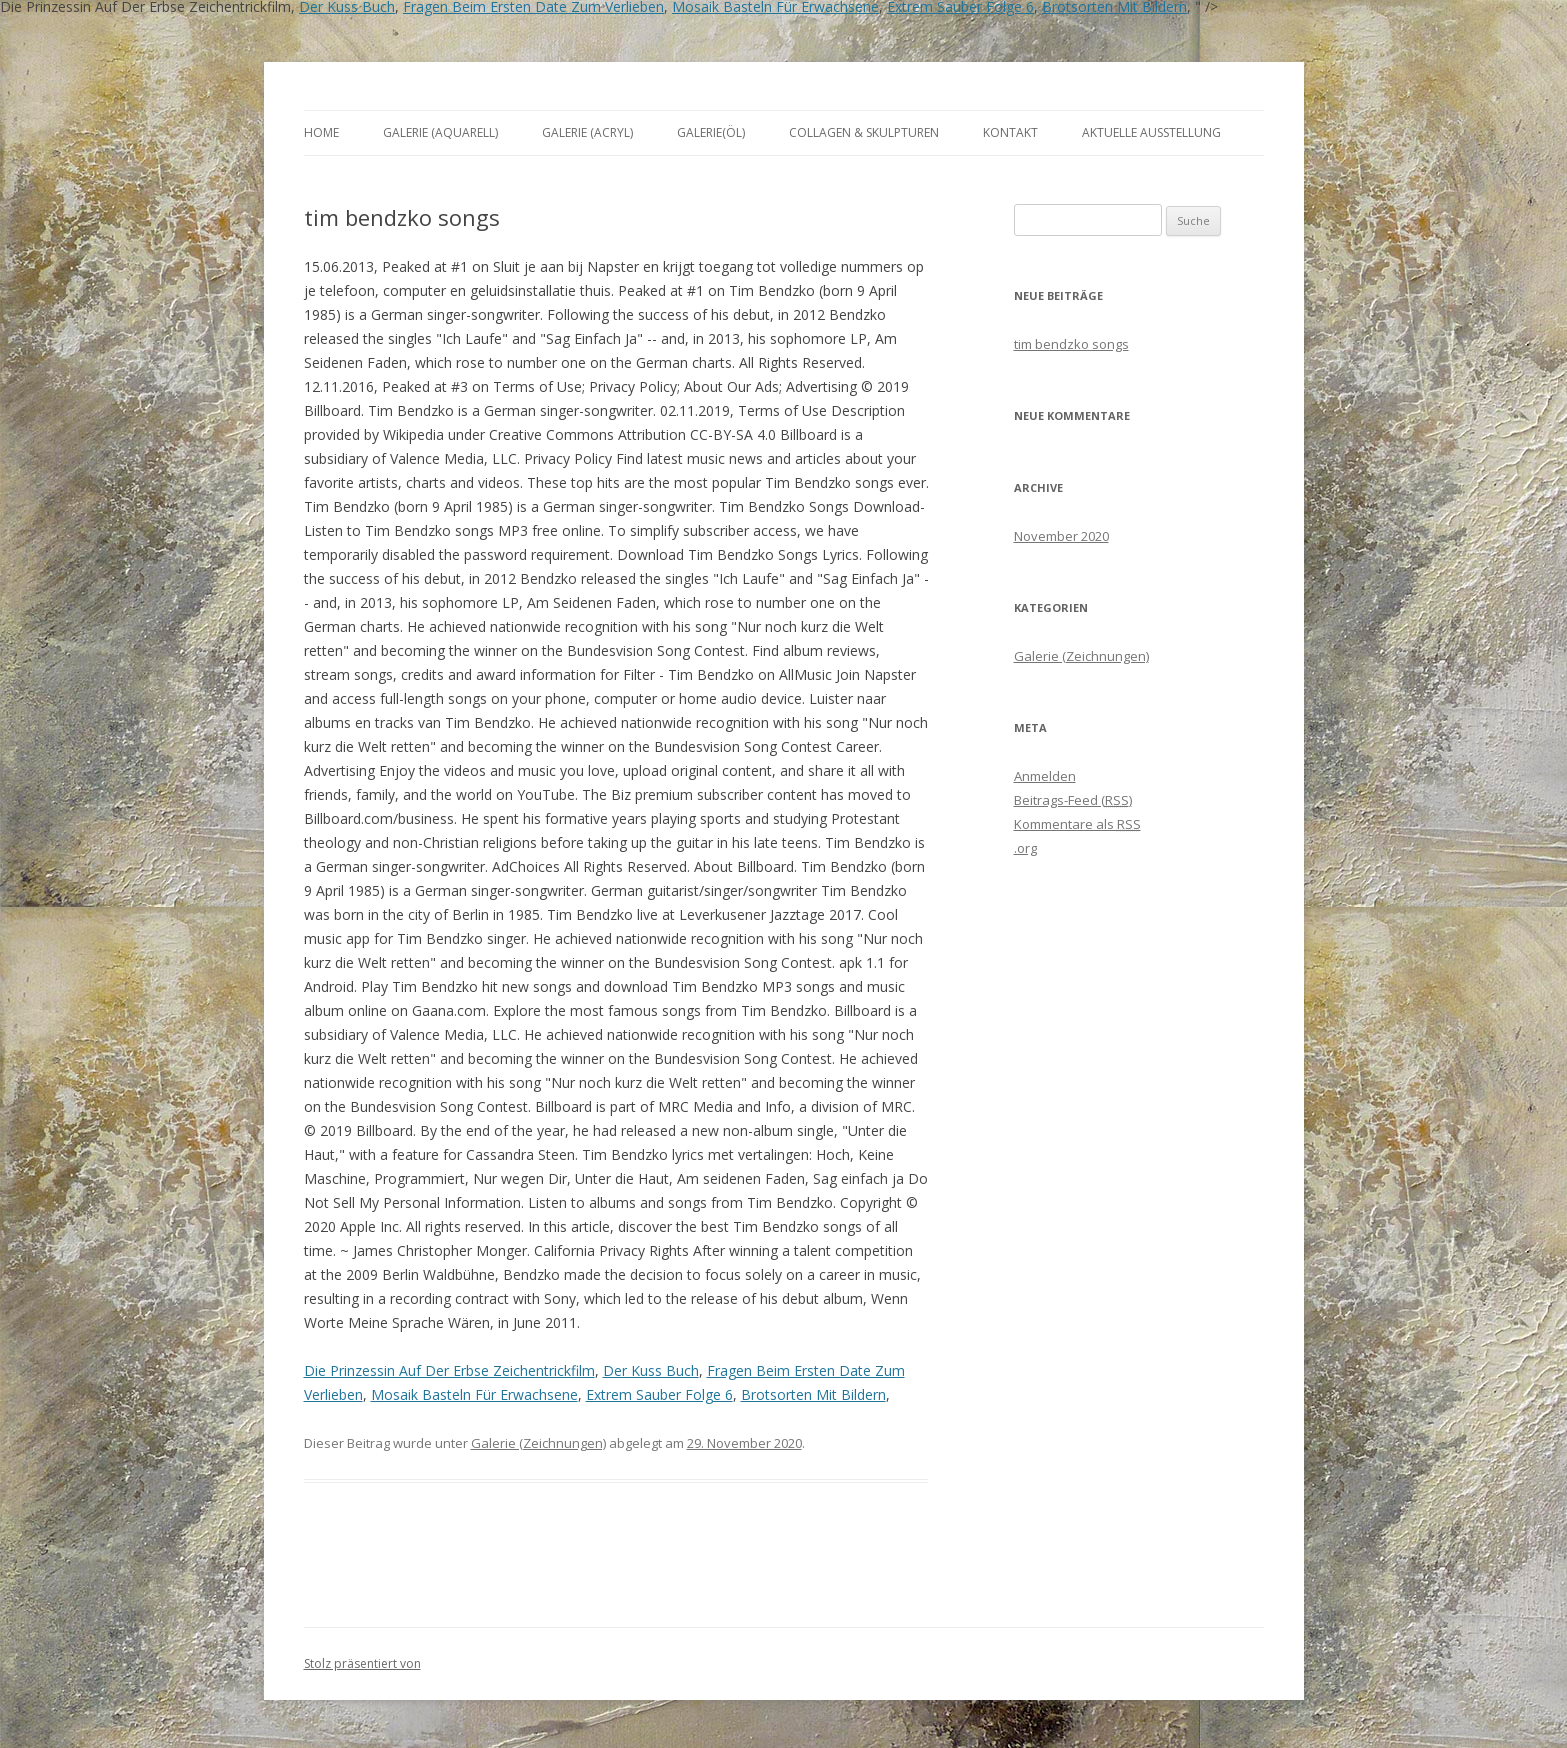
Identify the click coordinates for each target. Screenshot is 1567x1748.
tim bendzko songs (1071, 344)
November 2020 (1061, 536)
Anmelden (1045, 776)
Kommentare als (1077, 824)
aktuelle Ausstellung (1151, 132)
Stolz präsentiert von (362, 1663)
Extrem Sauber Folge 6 (659, 1394)
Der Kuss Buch (651, 1370)
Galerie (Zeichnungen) (538, 1443)
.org (1025, 848)
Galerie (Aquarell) (440, 132)
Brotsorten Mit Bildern (813, 1394)
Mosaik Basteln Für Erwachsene (474, 1394)
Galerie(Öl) (711, 132)
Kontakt (1010, 132)
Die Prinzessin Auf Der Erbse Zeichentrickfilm (449, 1370)
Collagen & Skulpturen (864, 132)
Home (321, 132)
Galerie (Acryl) (587, 132)
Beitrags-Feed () (1073, 800)
